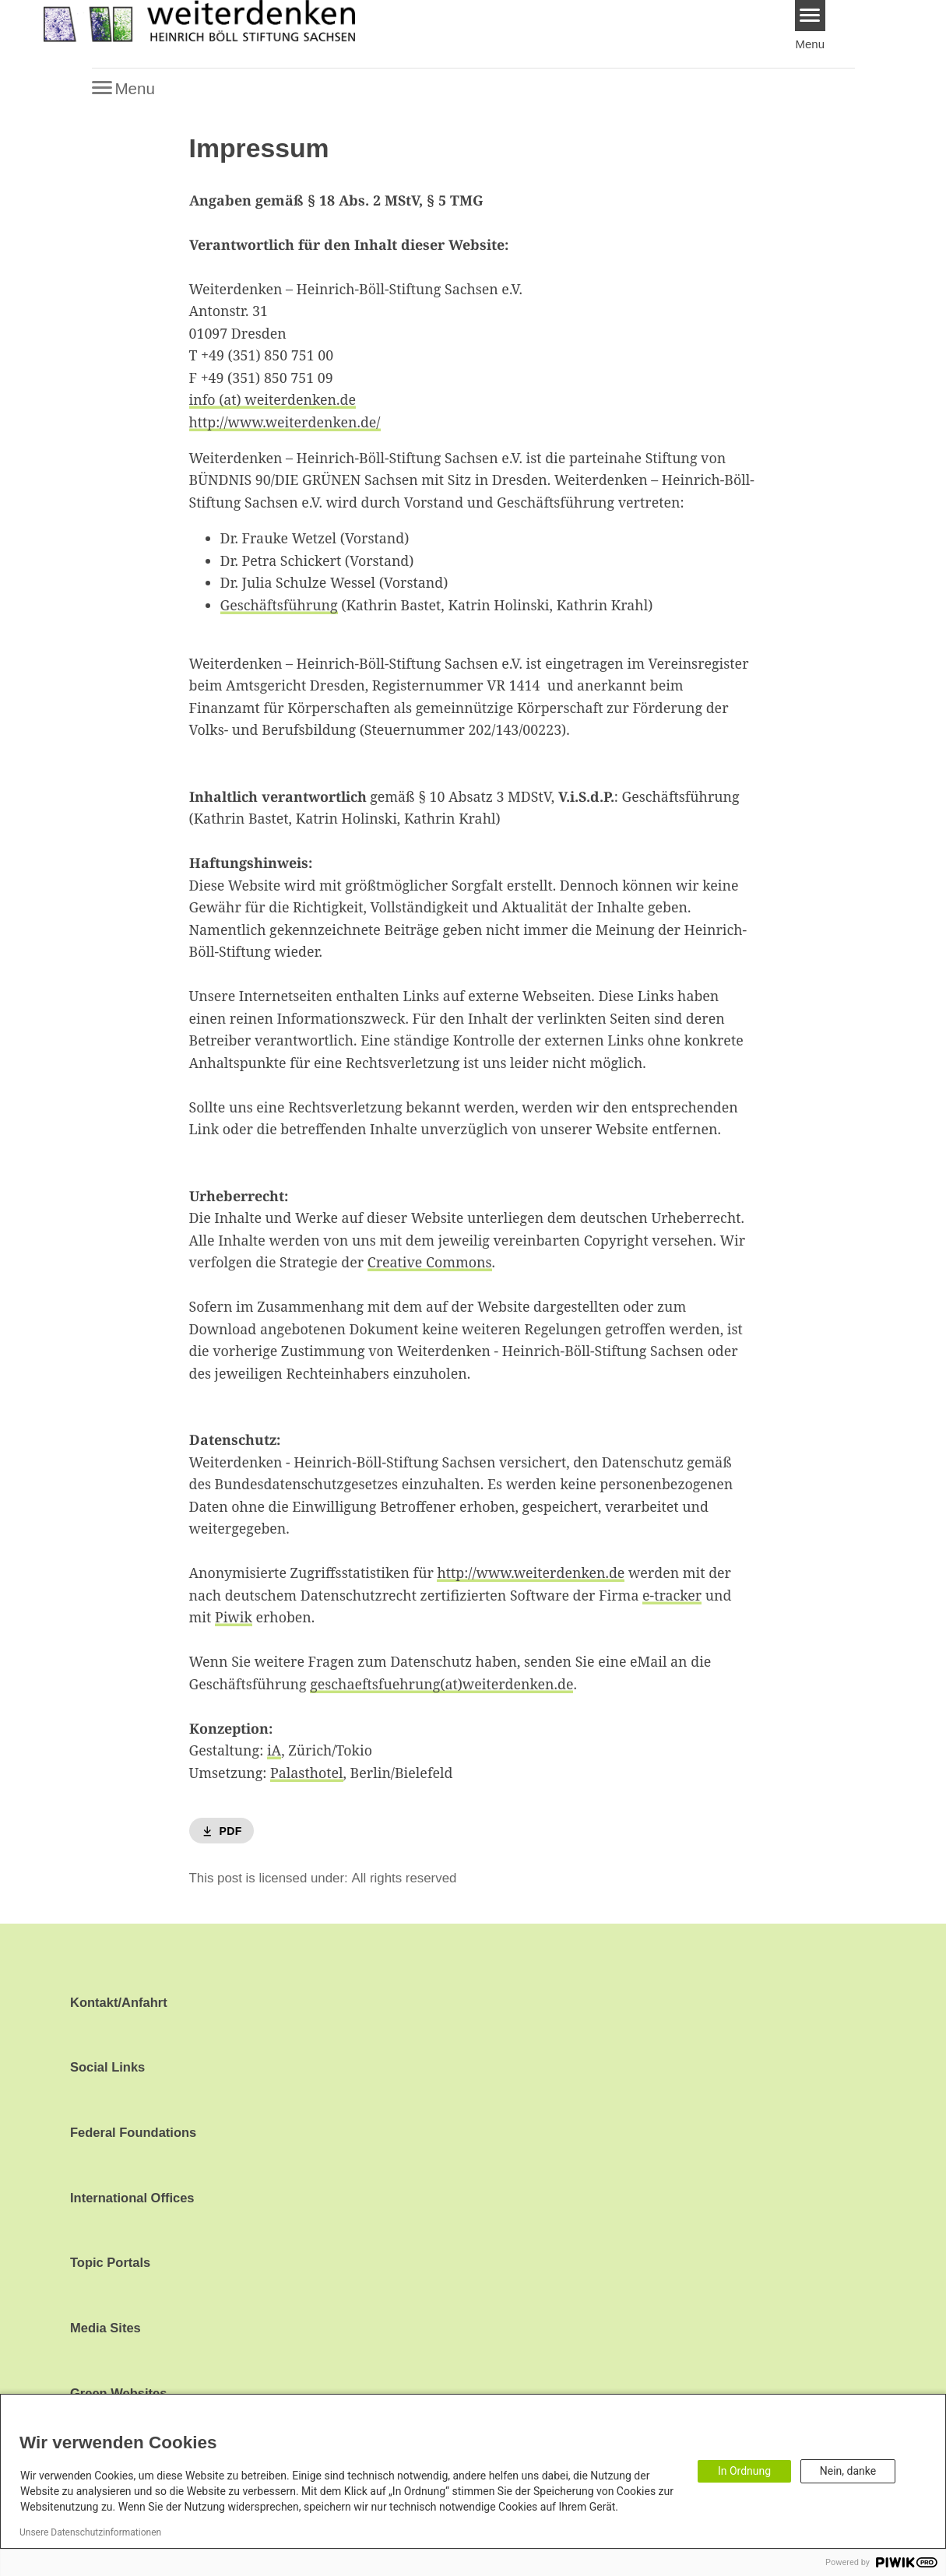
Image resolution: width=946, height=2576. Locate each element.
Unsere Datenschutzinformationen (90, 2532)
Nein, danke (848, 2471)
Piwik (233, 1617)
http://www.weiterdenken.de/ (285, 422)
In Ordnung (744, 2471)
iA (274, 1750)
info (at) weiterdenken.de (272, 399)
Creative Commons (429, 1262)
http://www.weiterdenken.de (530, 1572)
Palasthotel (306, 1772)
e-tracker (672, 1595)
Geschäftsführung (279, 605)
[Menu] (810, 15)
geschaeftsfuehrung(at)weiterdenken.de (441, 1684)
